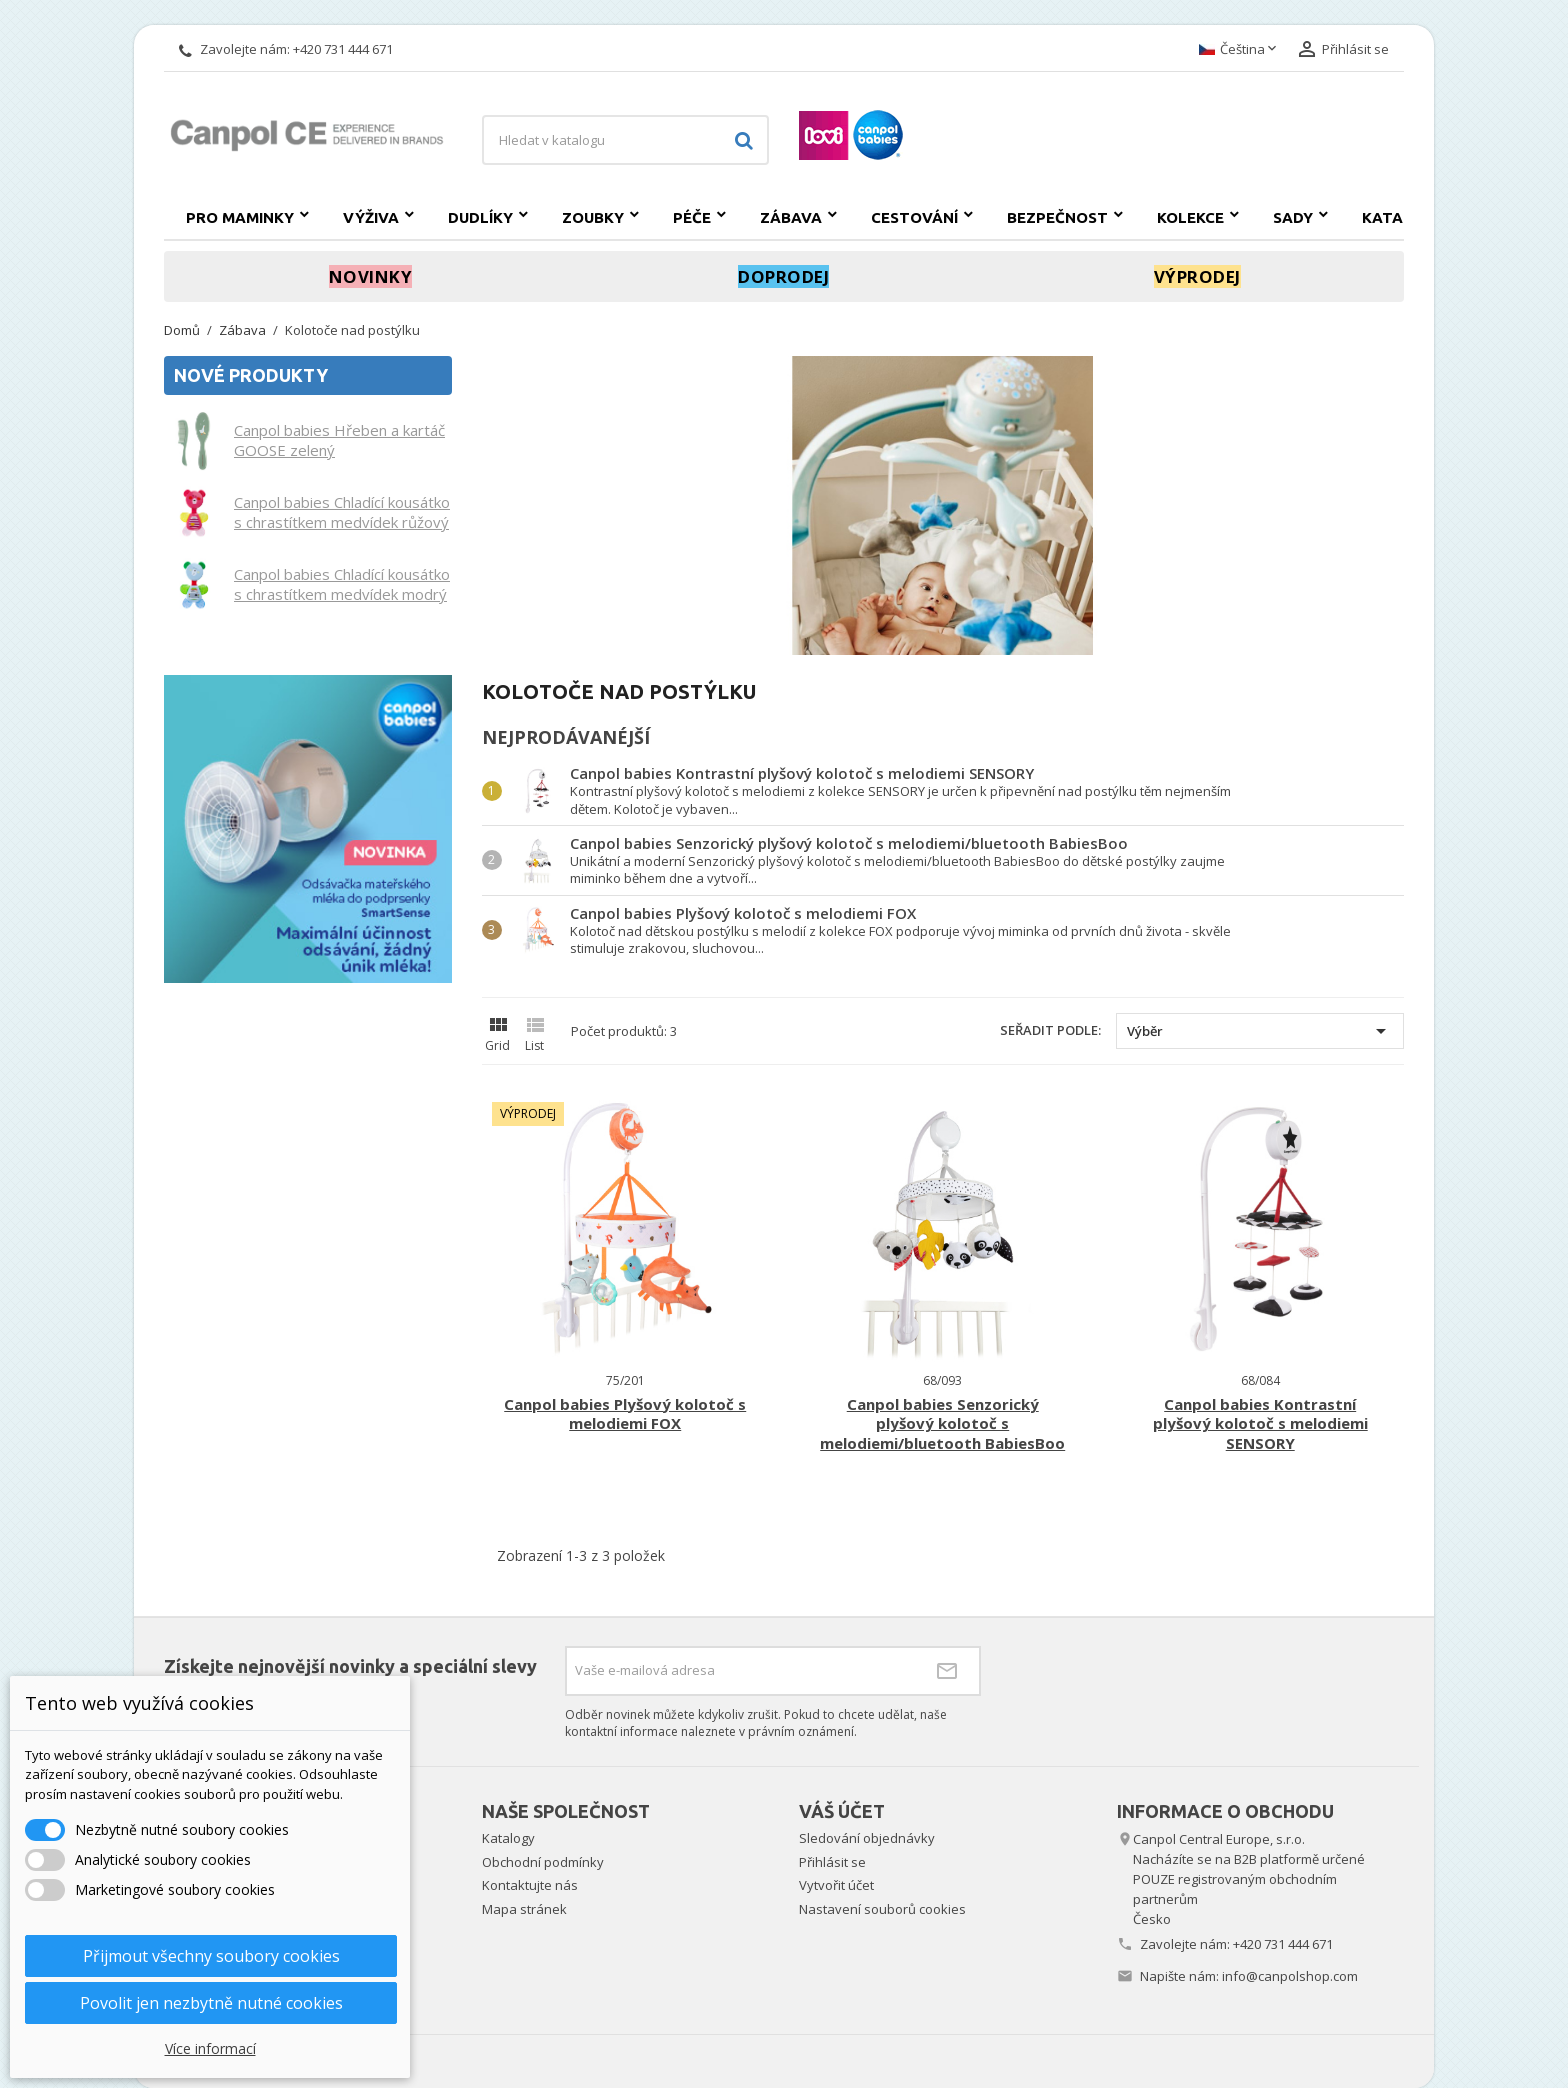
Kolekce (1190, 217)
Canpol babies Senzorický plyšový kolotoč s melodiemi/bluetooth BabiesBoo (849, 843)
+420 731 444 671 (343, 49)
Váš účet (842, 1811)
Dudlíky (480, 217)
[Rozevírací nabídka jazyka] (1239, 50)
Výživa (371, 217)
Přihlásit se (832, 1862)
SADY (1293, 217)
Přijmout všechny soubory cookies (211, 1956)
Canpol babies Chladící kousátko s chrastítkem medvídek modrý (342, 584)
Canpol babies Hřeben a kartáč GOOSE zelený (339, 440)
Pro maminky (240, 217)
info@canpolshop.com (1290, 1976)
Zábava (791, 217)
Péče (692, 217)
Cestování (914, 217)
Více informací (210, 2048)
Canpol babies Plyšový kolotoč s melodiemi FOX (743, 913)
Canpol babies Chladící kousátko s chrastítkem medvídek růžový (342, 512)
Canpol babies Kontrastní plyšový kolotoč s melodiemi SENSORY (802, 773)
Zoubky (593, 217)
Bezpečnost (1057, 217)
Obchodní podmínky (543, 1862)
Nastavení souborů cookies (882, 1909)
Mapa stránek (524, 1909)
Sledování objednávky (867, 1838)
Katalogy (1403, 217)
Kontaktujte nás (530, 1885)
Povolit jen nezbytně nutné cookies (211, 2003)
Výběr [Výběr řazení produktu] (1260, 1031)
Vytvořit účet (836, 1885)
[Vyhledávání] (626, 140)
